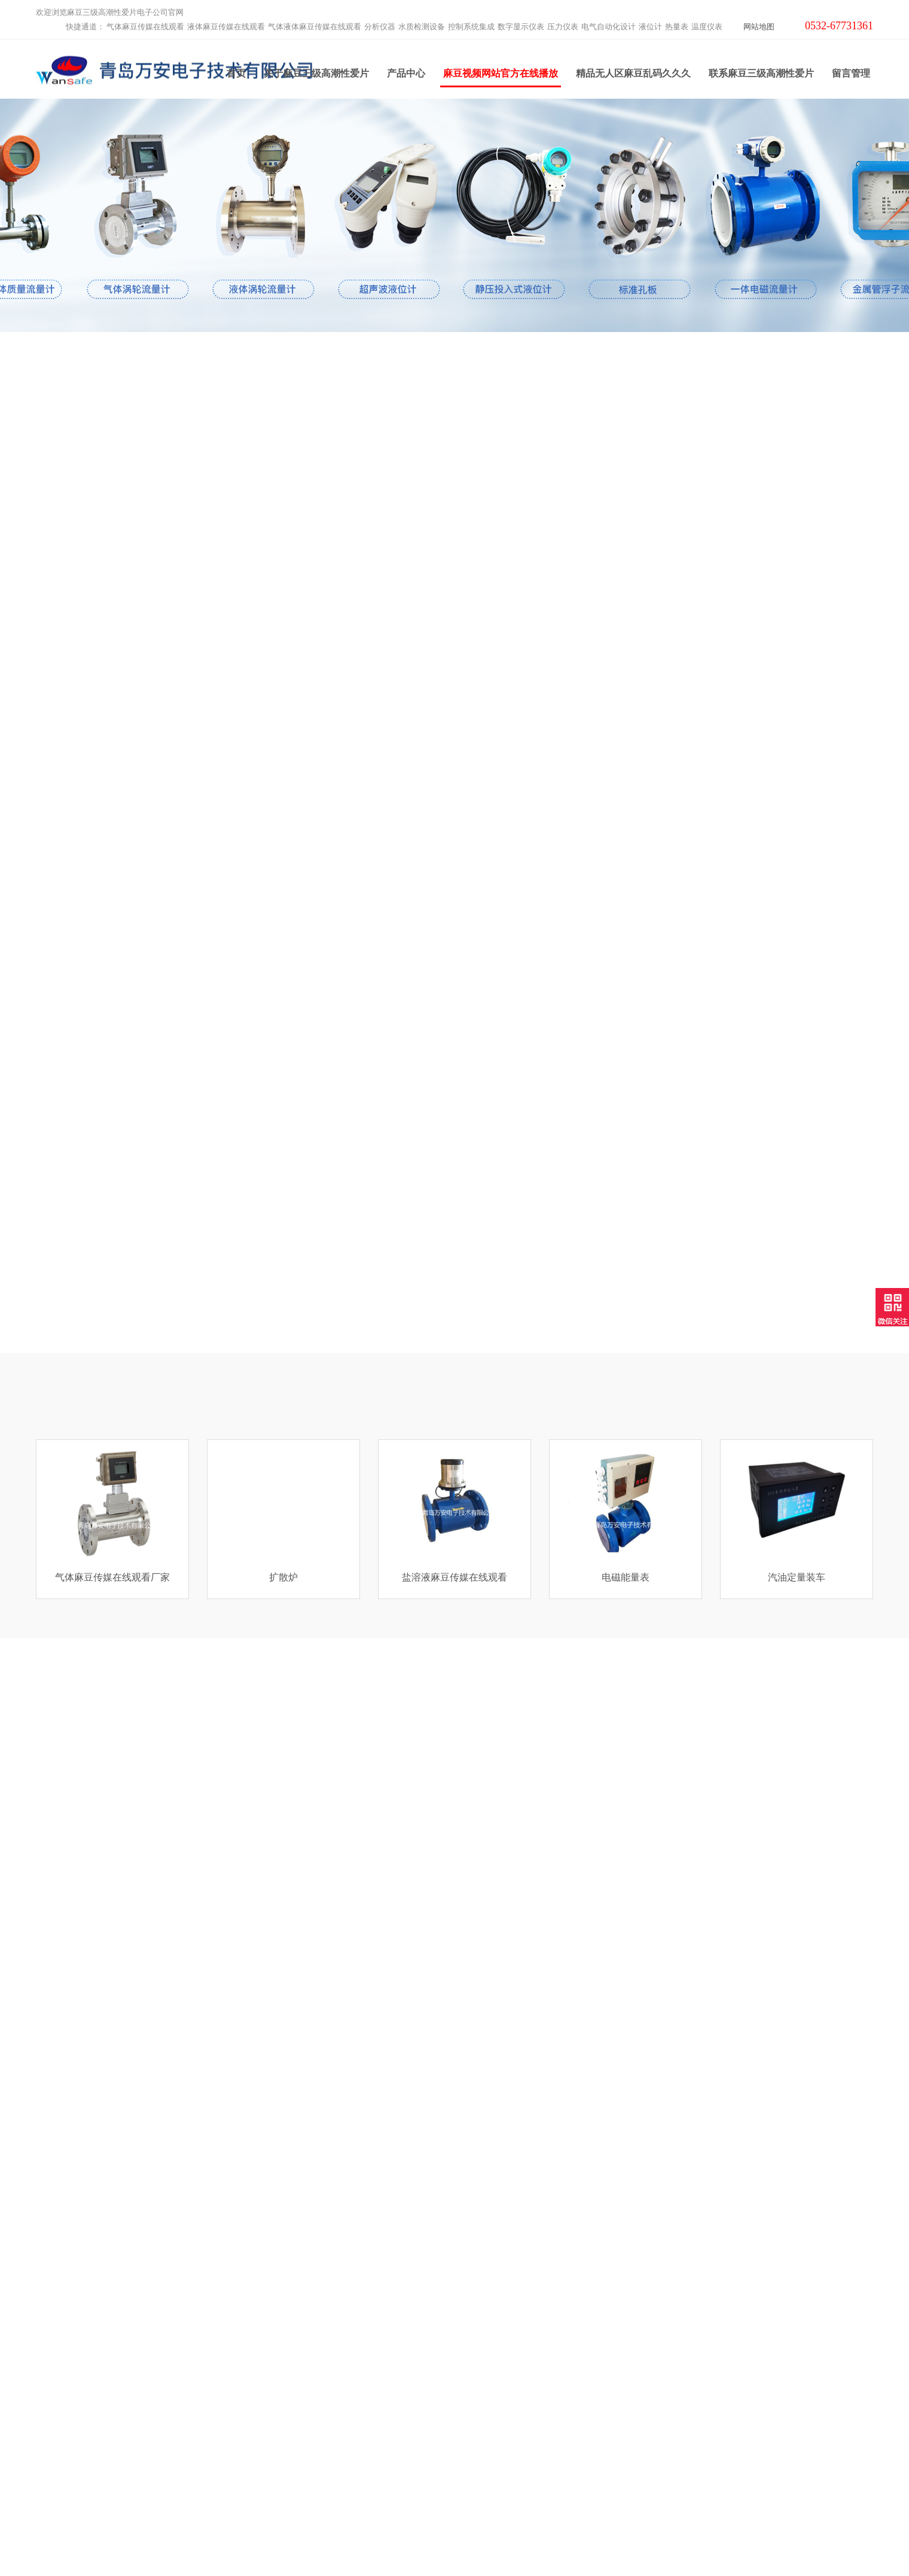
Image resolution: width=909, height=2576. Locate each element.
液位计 (650, 26)
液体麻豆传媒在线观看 (226, 26)
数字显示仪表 (521, 26)
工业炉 (257, 2488)
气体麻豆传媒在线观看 (145, 26)
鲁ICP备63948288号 (585, 2545)
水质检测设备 (421, 26)
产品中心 (406, 77)
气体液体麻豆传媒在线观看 (314, 26)
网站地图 (758, 26)
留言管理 (851, 77)
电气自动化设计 (608, 26)
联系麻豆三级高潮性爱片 (761, 77)
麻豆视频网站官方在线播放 (500, 81)
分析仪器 (379, 26)
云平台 (257, 2474)
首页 (236, 77)
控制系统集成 (471, 26)
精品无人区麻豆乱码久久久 (633, 77)
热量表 (676, 26)
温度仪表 (706, 26)
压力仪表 (562, 26)
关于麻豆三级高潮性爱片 (316, 77)
